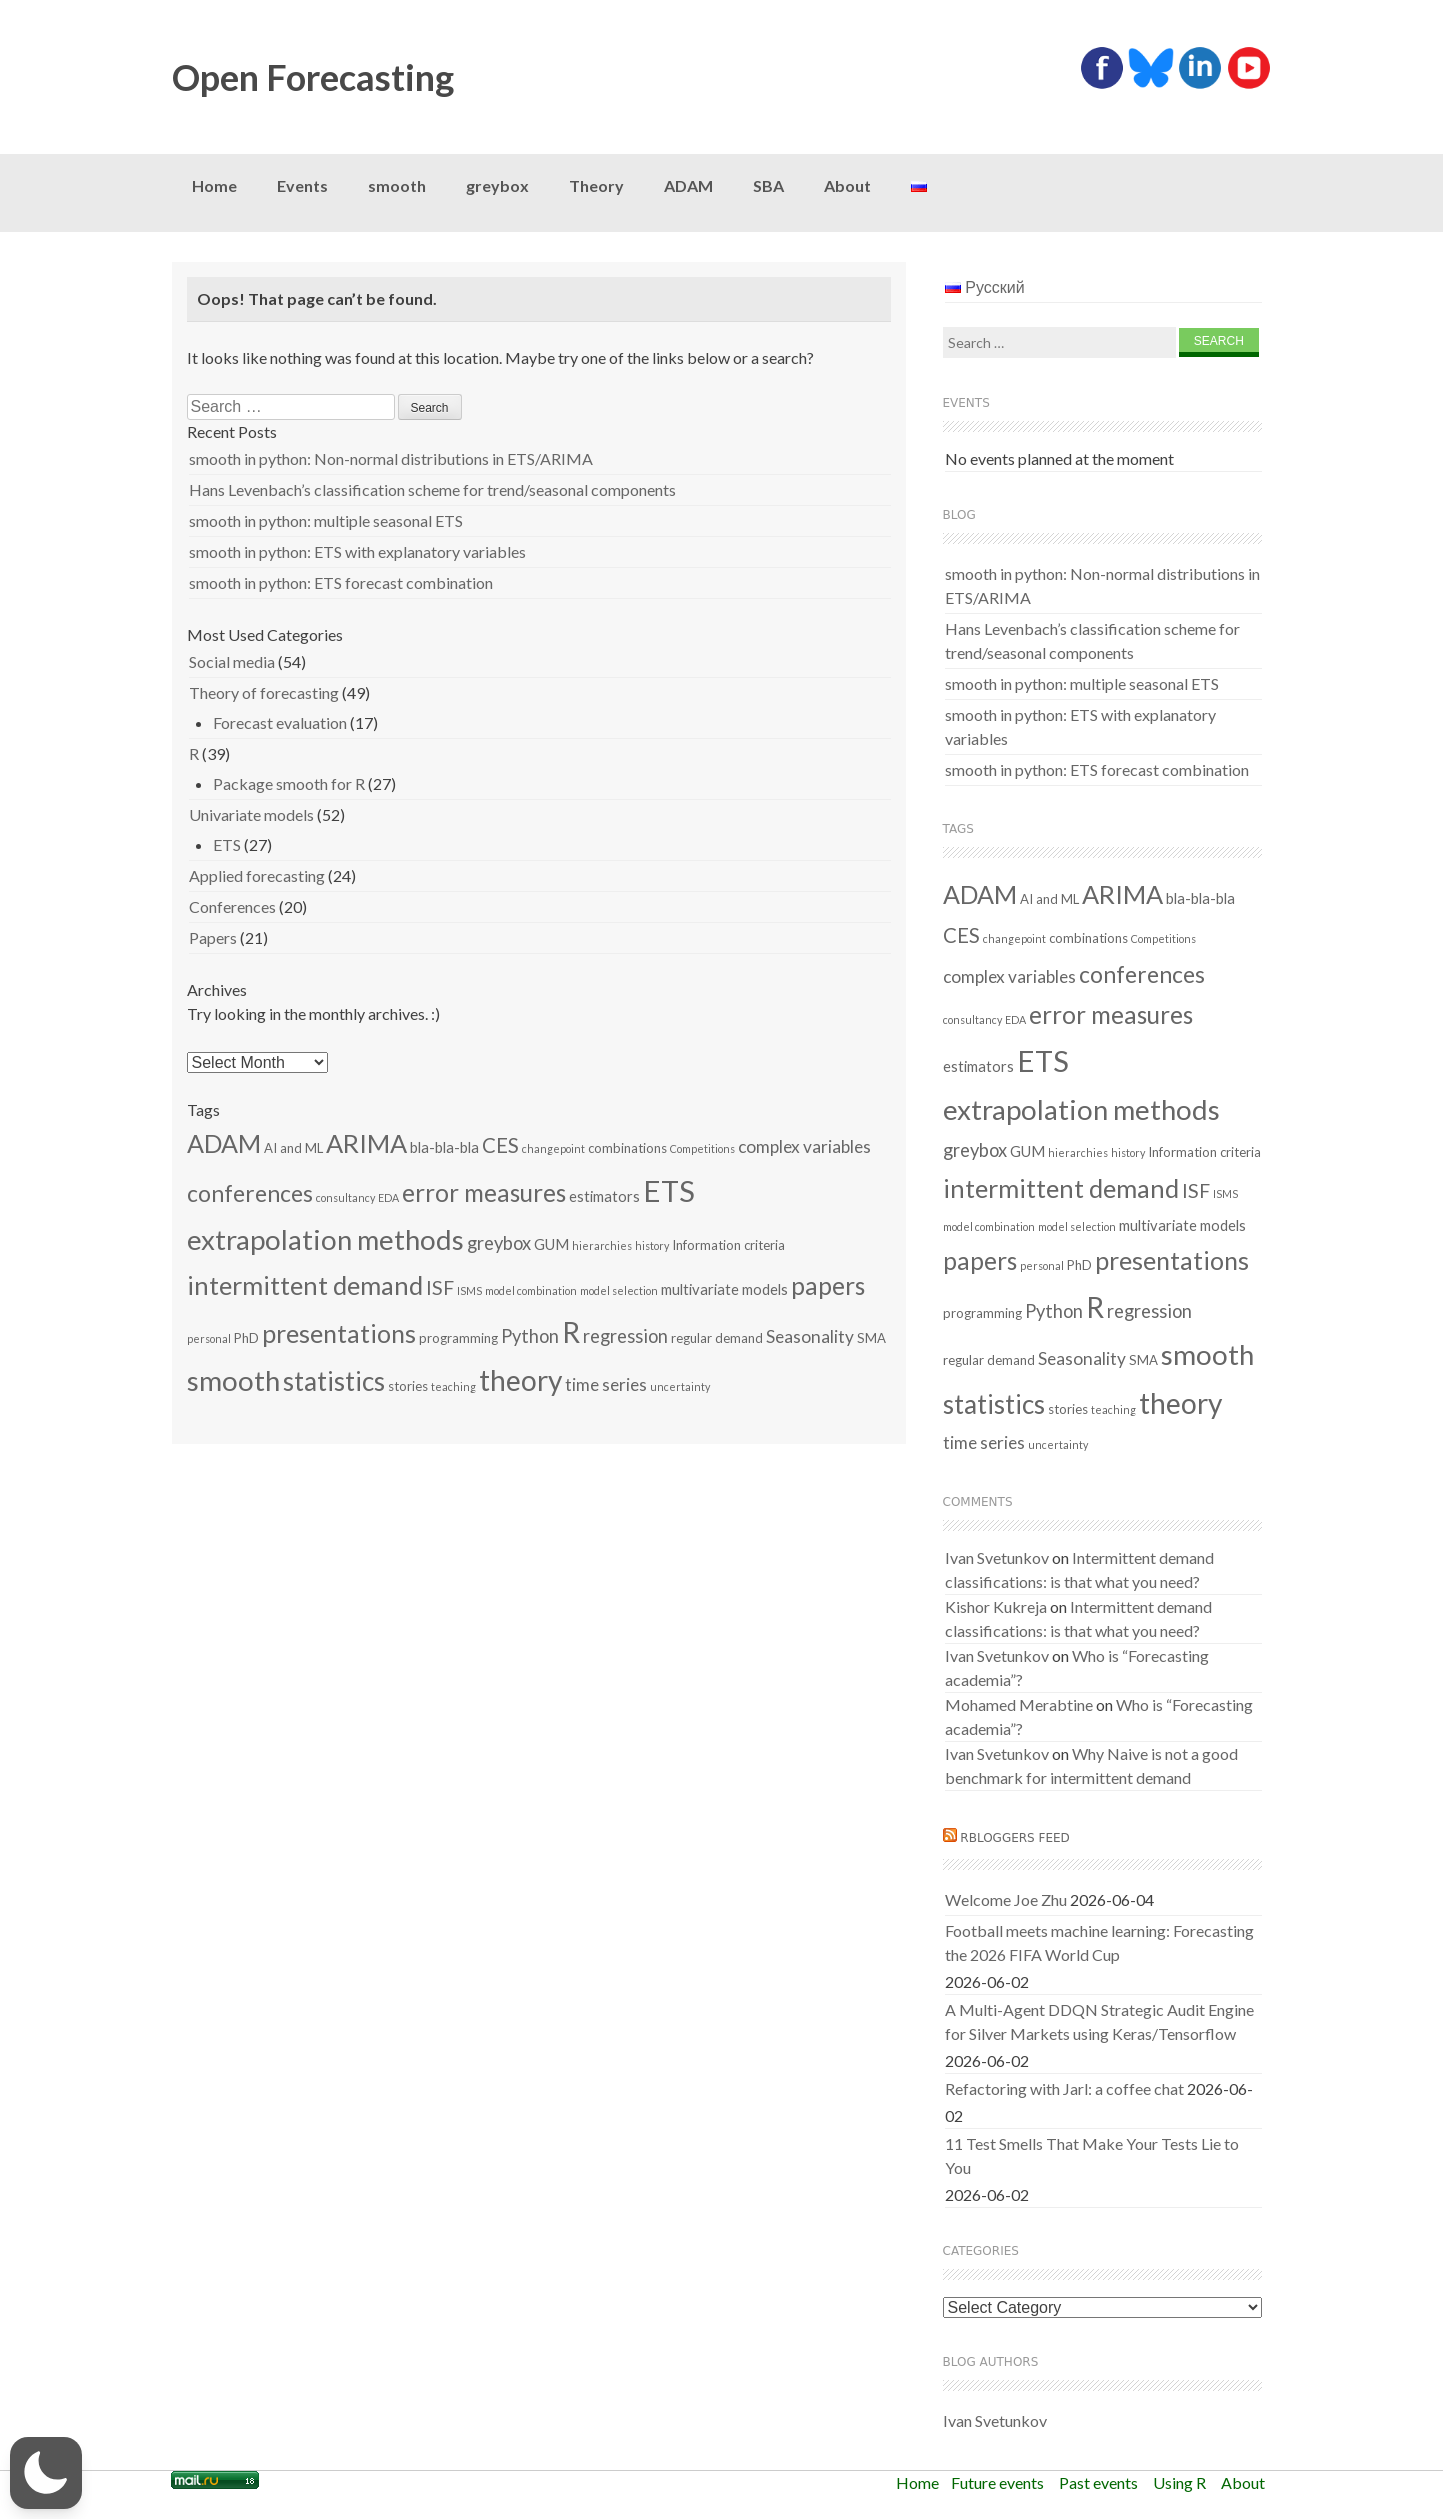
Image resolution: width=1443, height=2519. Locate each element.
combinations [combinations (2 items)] (627, 1148)
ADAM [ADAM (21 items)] (224, 1143)
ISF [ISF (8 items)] (440, 1287)
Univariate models (251, 814)
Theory (596, 185)
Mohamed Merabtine (1019, 1704)
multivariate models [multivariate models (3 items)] (724, 1289)
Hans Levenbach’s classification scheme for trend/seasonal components (432, 489)
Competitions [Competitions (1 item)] (702, 1148)
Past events (1098, 2482)
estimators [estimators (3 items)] (604, 1196)
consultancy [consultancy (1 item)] (345, 1197)
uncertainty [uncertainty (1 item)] (680, 1386)
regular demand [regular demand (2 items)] (717, 1338)
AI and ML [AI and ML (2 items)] (293, 1148)
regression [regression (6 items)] (625, 1336)
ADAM (688, 185)
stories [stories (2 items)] (408, 1386)
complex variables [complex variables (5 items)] (804, 1146)
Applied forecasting (257, 875)
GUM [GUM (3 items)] (551, 1244)
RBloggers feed (1015, 1838)
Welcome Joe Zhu (1006, 1899)
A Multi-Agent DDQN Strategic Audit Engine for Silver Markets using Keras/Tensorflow (1099, 2021)
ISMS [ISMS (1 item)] (469, 1290)
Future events (997, 2482)
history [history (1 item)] (652, 1245)
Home (214, 185)
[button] (46, 2473)
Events (302, 185)
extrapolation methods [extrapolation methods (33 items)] (325, 1239)
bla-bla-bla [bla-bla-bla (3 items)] (444, 1147)
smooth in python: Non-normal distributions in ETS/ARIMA (391, 458)
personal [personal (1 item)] (209, 1338)
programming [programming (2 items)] (458, 1338)
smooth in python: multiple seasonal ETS (326, 520)
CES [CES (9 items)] (500, 1145)
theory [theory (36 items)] (520, 1380)
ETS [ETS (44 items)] (669, 1190)
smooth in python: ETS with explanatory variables (357, 551)
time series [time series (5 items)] (606, 1384)
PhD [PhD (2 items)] (246, 1338)
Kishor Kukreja (996, 1606)
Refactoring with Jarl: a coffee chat (1064, 2088)
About (847, 185)
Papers (213, 937)
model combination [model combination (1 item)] (531, 1290)
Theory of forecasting (264, 692)
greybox (497, 185)
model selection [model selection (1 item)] (619, 1290)
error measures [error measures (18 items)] (484, 1192)
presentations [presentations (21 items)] (339, 1333)
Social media (232, 661)
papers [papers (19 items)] (828, 1285)
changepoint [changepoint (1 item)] (553, 1148)
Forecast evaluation (280, 722)
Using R (1179, 2482)
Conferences (232, 906)
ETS (227, 844)
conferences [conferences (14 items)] (250, 1193)
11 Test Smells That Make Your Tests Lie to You (1092, 2155)
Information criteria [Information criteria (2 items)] (728, 1245)
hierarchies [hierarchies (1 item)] (602, 1245)
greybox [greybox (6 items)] (499, 1243)
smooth (397, 185)
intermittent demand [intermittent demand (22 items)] (305, 1285)
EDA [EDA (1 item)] (388, 1197)
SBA (768, 185)
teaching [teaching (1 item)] (453, 1386)
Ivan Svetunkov (997, 1557)
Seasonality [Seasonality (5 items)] (810, 1336)
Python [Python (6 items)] (530, 1336)
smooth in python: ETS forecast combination (341, 582)
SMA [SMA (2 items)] (871, 1338)
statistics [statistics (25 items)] (334, 1381)
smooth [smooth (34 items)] (233, 1380)
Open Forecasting (313, 77)
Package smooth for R (289, 783)
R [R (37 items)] (571, 1332)
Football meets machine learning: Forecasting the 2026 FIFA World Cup (1099, 1942)
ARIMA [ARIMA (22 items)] (366, 1143)
